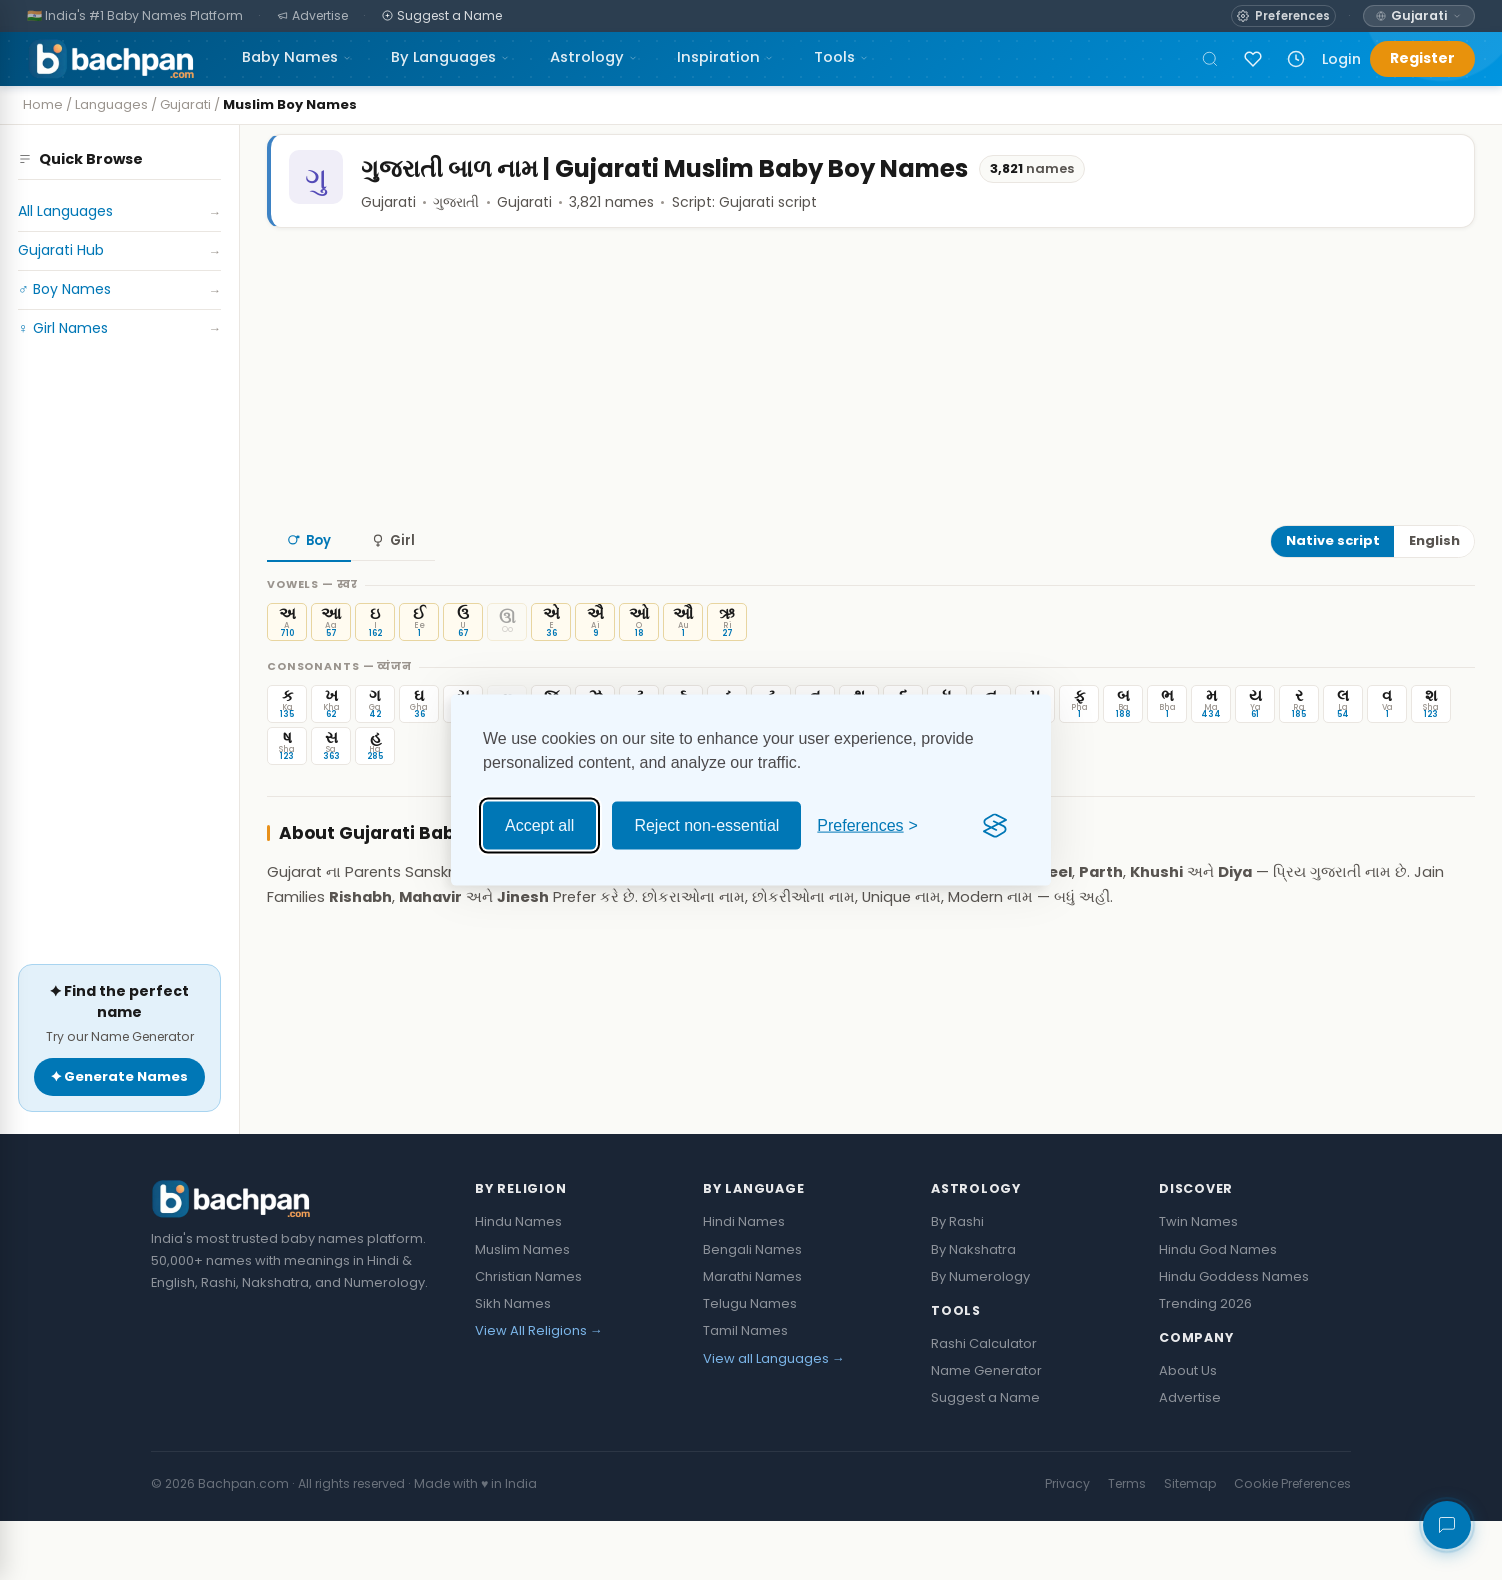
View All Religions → (539, 1390)
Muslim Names (522, 1308)
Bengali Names (752, 1308)
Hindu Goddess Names (1234, 1335)
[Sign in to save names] (1253, 59)
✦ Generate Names (119, 1135)
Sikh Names (513, 1363)
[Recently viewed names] (1296, 59)
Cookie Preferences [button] (1292, 1542)
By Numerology (980, 1335)
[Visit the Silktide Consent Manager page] (995, 826)
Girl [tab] (393, 580)
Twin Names (1198, 1281)
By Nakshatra (973, 1308)
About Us (1188, 1429)
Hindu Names (518, 1281)
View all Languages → (774, 1417)
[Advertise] (313, 16)
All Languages (119, 211)
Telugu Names (750, 1363)
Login (1341, 59)
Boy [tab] (309, 580)
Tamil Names (745, 1390)
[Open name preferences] (1282, 16)
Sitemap (1190, 1542)
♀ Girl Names (119, 328)
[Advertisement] (119, 696)
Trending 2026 (1205, 1363)
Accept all (539, 825)
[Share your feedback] (1447, 1525)
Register (1422, 58)
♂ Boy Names (119, 289)
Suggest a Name (985, 1456)
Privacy (1067, 1542)
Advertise (1190, 1456)
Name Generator (986, 1429)
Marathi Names (752, 1335)
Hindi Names (744, 1281)
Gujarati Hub (119, 250)
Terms (1127, 1542)
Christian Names (528, 1335)
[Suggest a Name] (442, 16)
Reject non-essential (706, 825)
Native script (1333, 581)
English (1434, 581)
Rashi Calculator (984, 1402)
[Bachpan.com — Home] (111, 59)
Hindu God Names (1218, 1308)
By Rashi (957, 1281)
